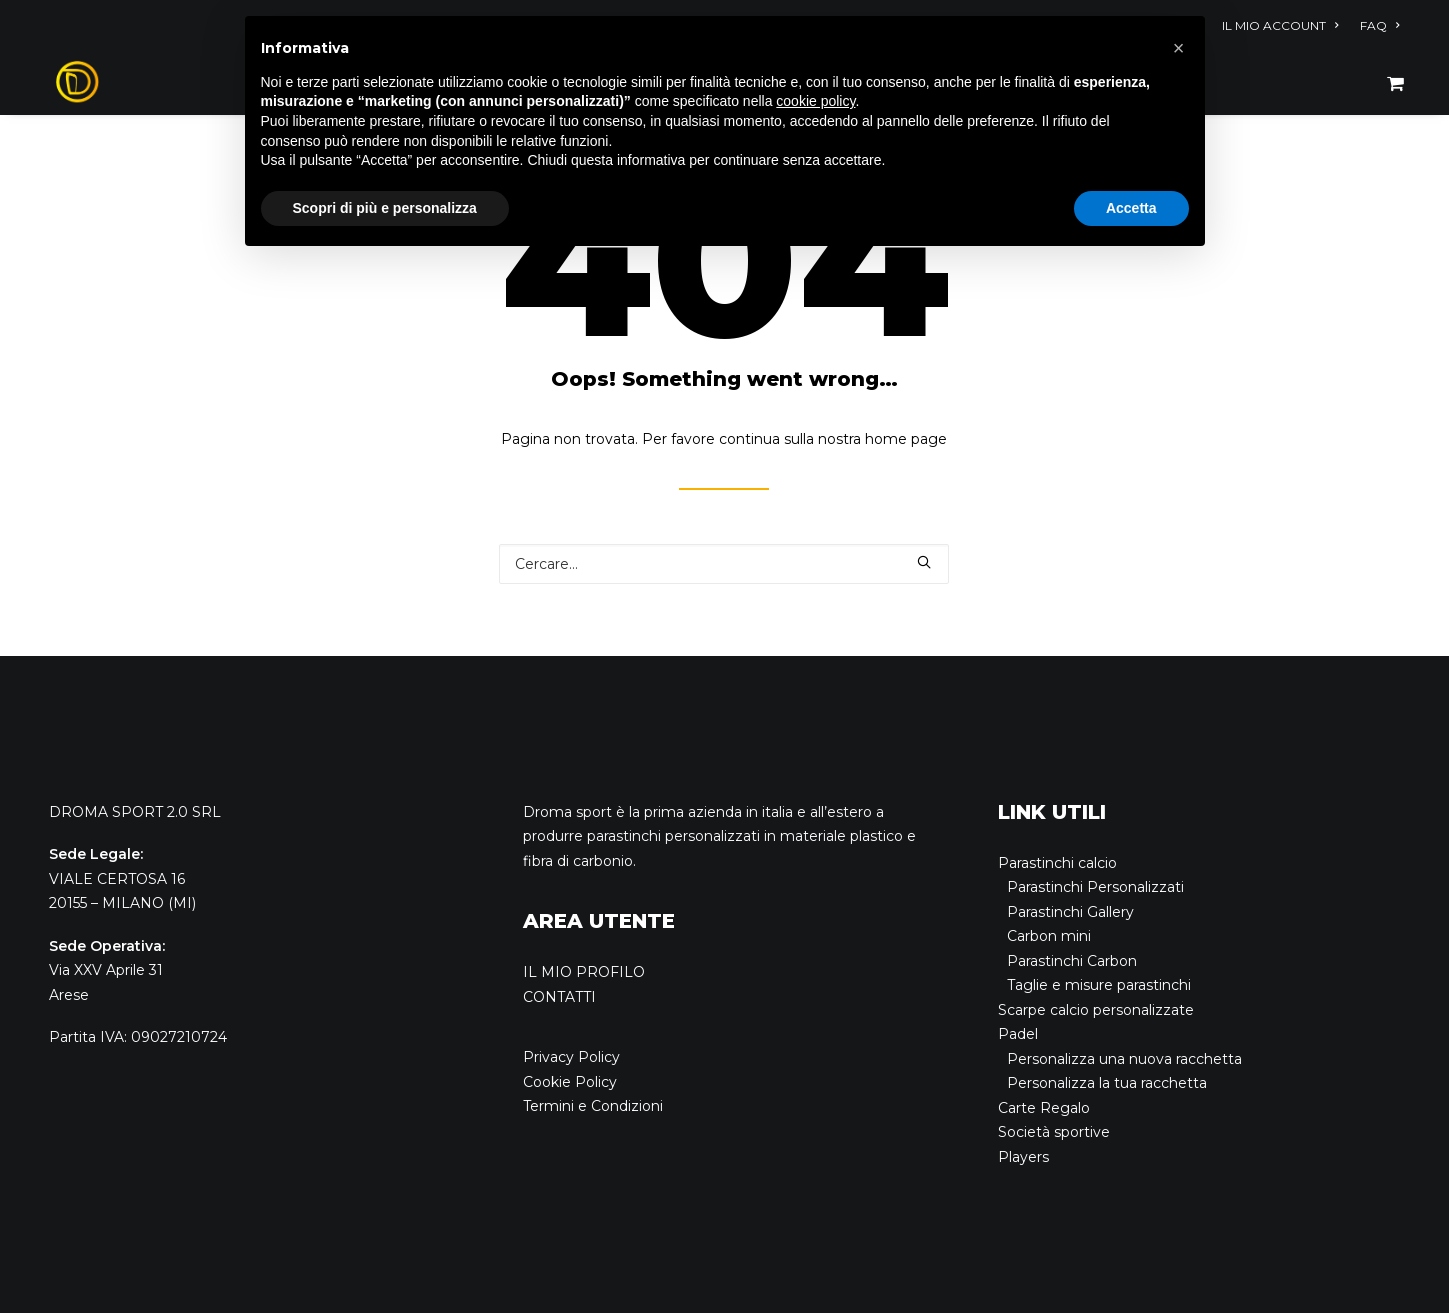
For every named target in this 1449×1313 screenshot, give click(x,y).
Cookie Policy (570, 1082)
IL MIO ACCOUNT (1280, 25)
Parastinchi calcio (1057, 863)
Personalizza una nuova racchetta (1124, 1059)
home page (906, 439)
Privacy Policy (571, 1057)
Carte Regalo (1044, 1108)
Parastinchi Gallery (1070, 912)
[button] (1179, 48)
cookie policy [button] (815, 101)
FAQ (1379, 25)
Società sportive (1054, 1132)
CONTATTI (559, 997)
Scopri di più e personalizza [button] (385, 208)
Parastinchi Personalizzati (1095, 887)
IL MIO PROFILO (584, 972)
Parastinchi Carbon (1072, 961)
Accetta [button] (1131, 208)
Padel (1018, 1034)
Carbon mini (1049, 936)
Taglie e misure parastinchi (1099, 985)
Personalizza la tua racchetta (1107, 1083)
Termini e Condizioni (593, 1106)
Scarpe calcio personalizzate (1096, 1010)
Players (1023, 1157)
